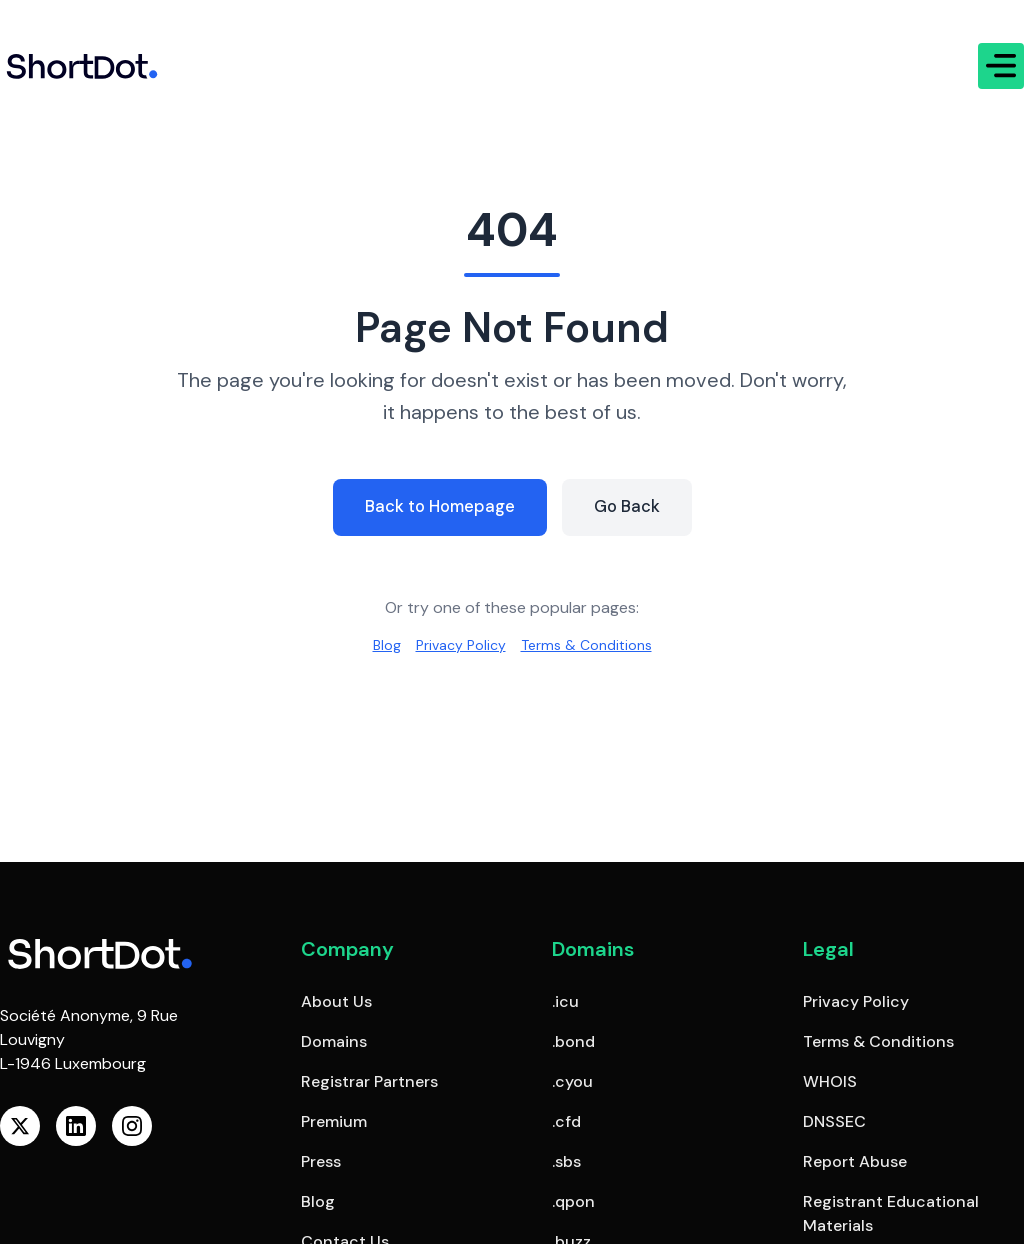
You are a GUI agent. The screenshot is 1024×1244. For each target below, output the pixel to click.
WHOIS (830, 1081)
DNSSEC (834, 1121)
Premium (334, 1121)
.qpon (573, 1201)
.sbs (566, 1161)
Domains (334, 1041)
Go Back (633, 505)
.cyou (572, 1081)
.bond (573, 1041)
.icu (565, 1001)
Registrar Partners (369, 1081)
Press (321, 1161)
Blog (374, 645)
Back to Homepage (437, 505)
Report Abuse (855, 1161)
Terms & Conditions (592, 645)
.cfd (566, 1121)
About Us (336, 1001)
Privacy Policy (455, 645)
